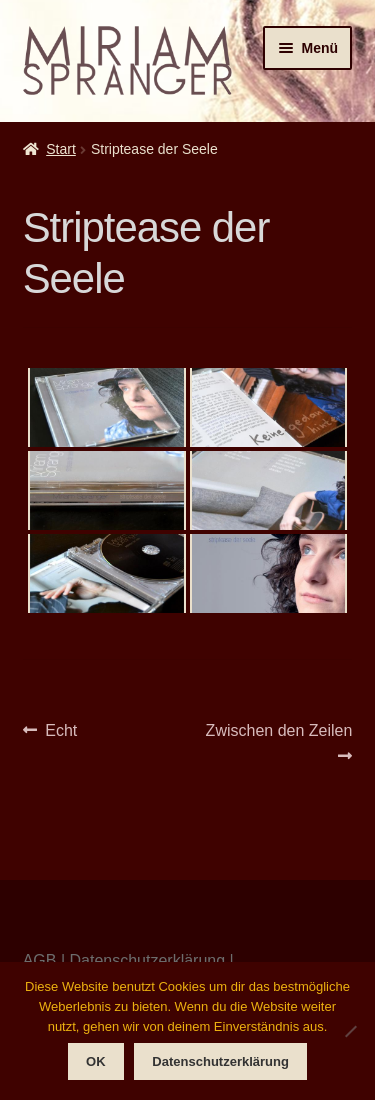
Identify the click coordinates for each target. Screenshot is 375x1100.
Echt (60, 731)
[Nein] (350, 1031)
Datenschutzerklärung (147, 960)
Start (61, 149)
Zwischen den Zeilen (279, 741)
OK (96, 1061)
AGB (40, 960)
